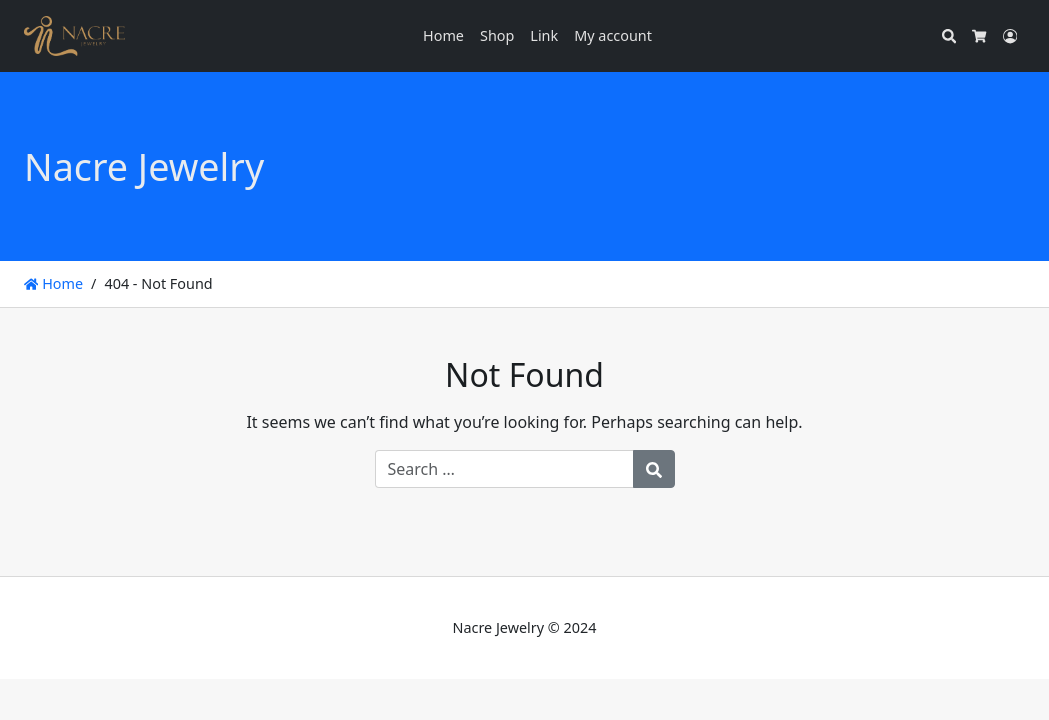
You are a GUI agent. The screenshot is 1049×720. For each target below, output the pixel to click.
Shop (497, 35)
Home (443, 35)
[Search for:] (504, 469)
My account (613, 35)
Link (544, 35)
